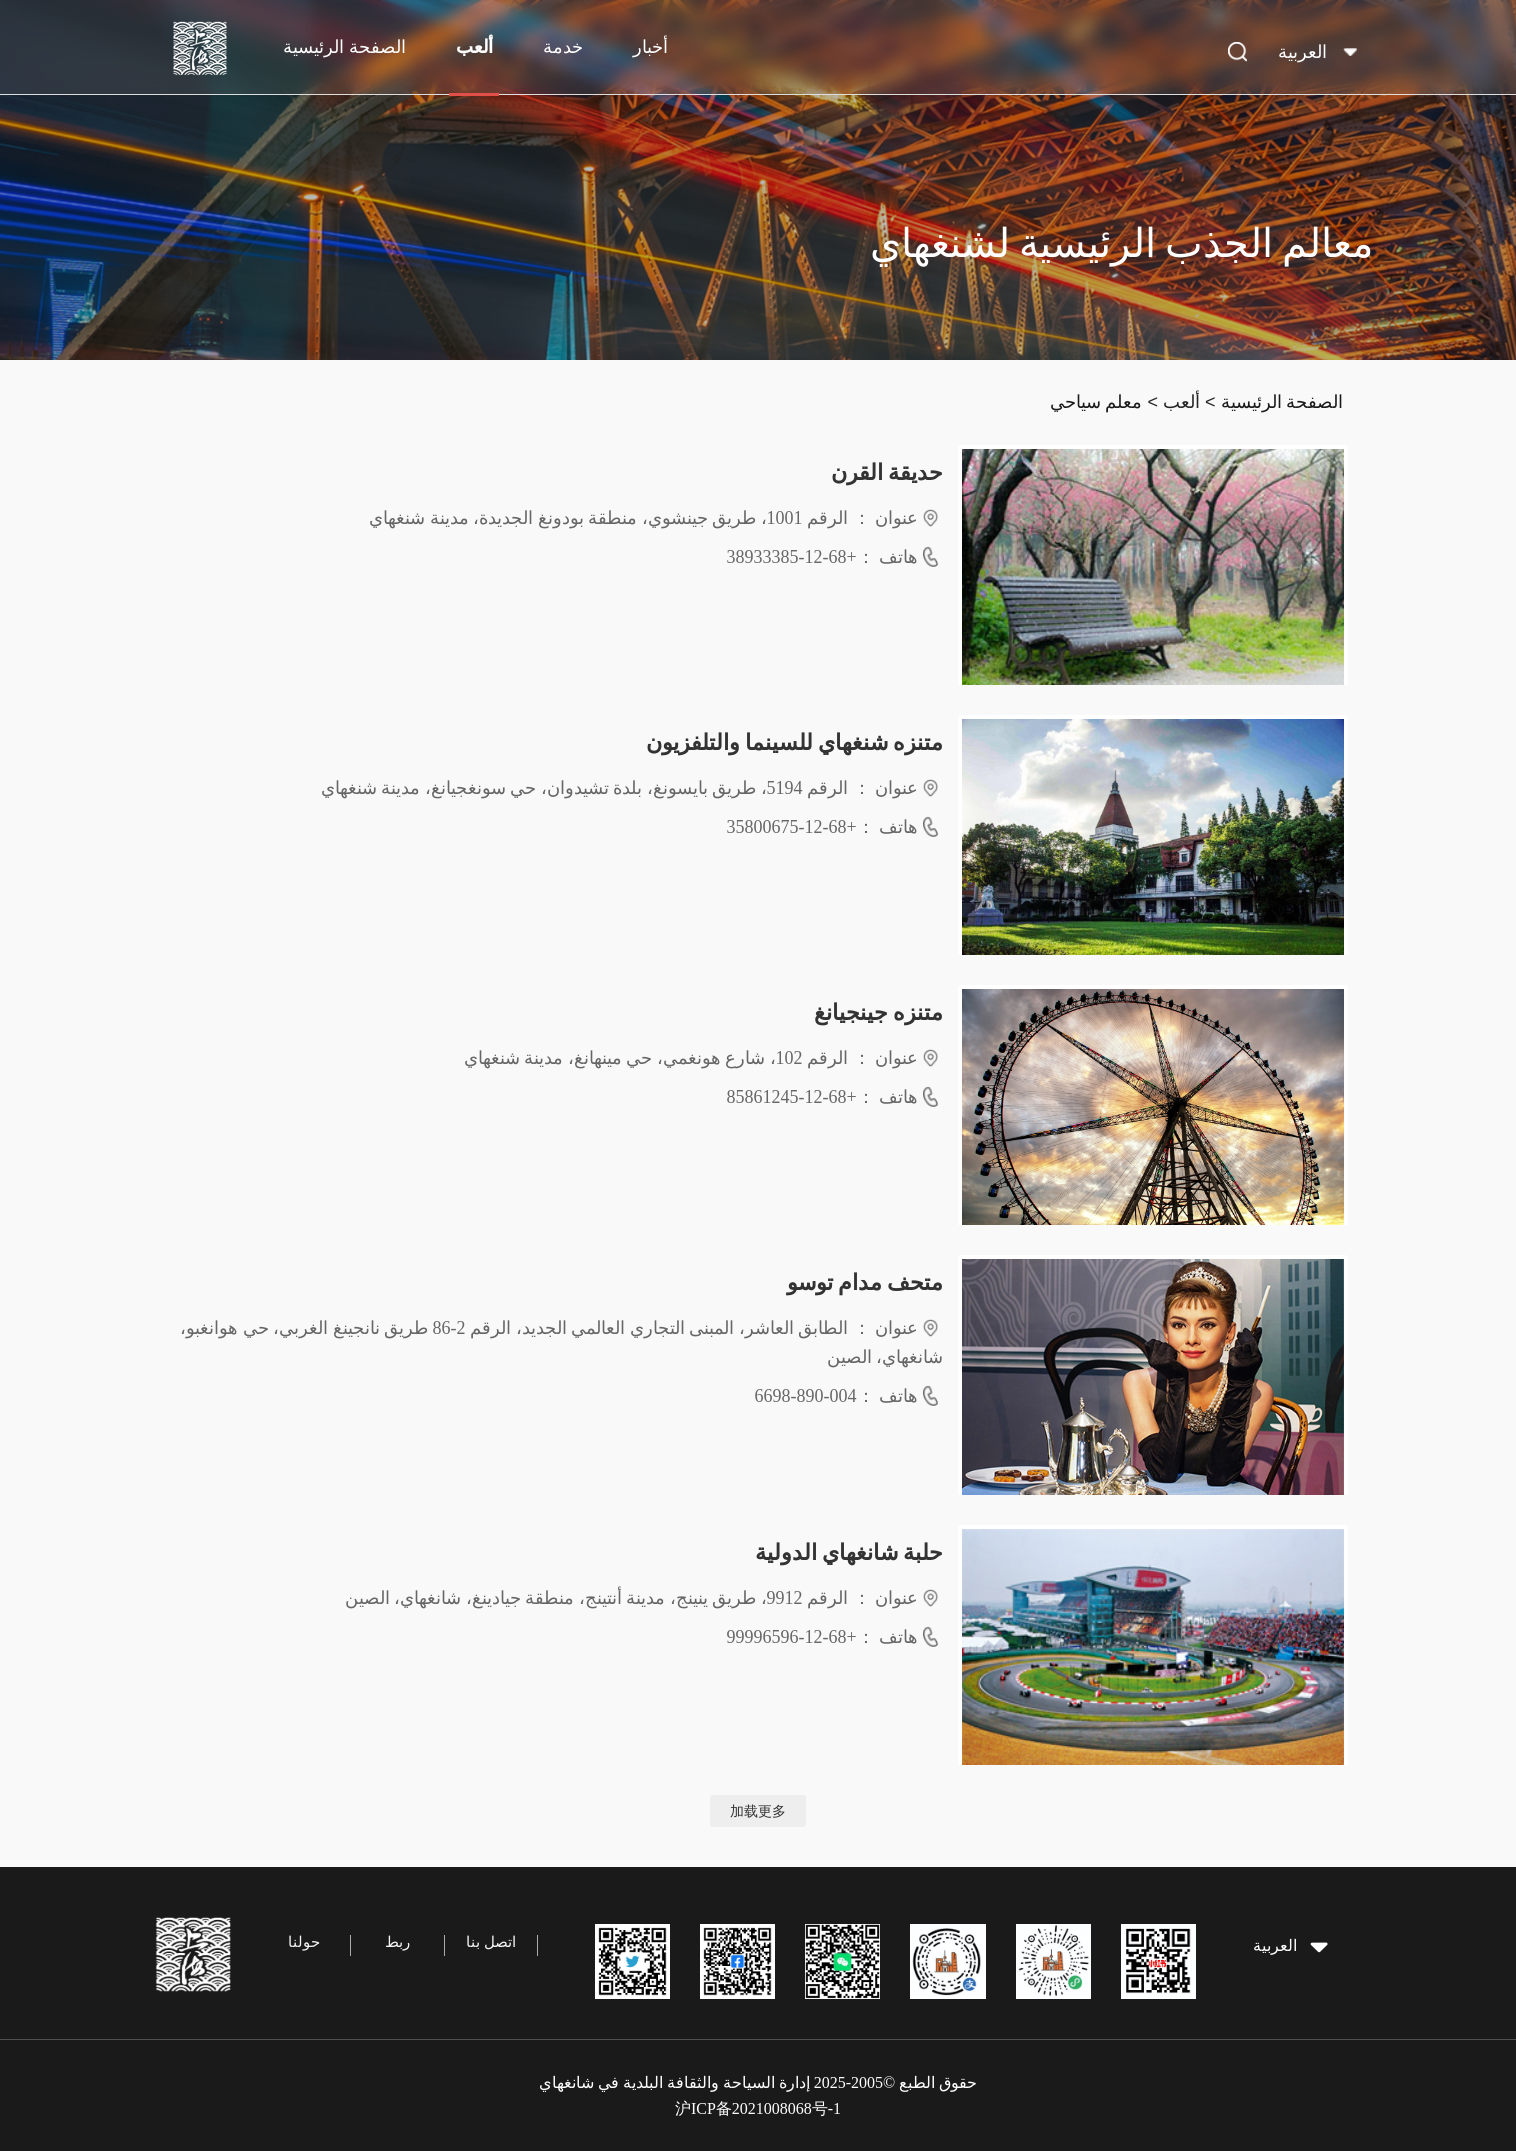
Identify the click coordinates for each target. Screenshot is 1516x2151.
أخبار (650, 47)
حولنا (304, 1942)
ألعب (474, 47)
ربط (397, 1942)
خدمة (563, 47)
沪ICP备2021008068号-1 (758, 2108)
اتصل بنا (491, 1942)
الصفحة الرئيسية (344, 47)
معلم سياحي (1096, 402)
